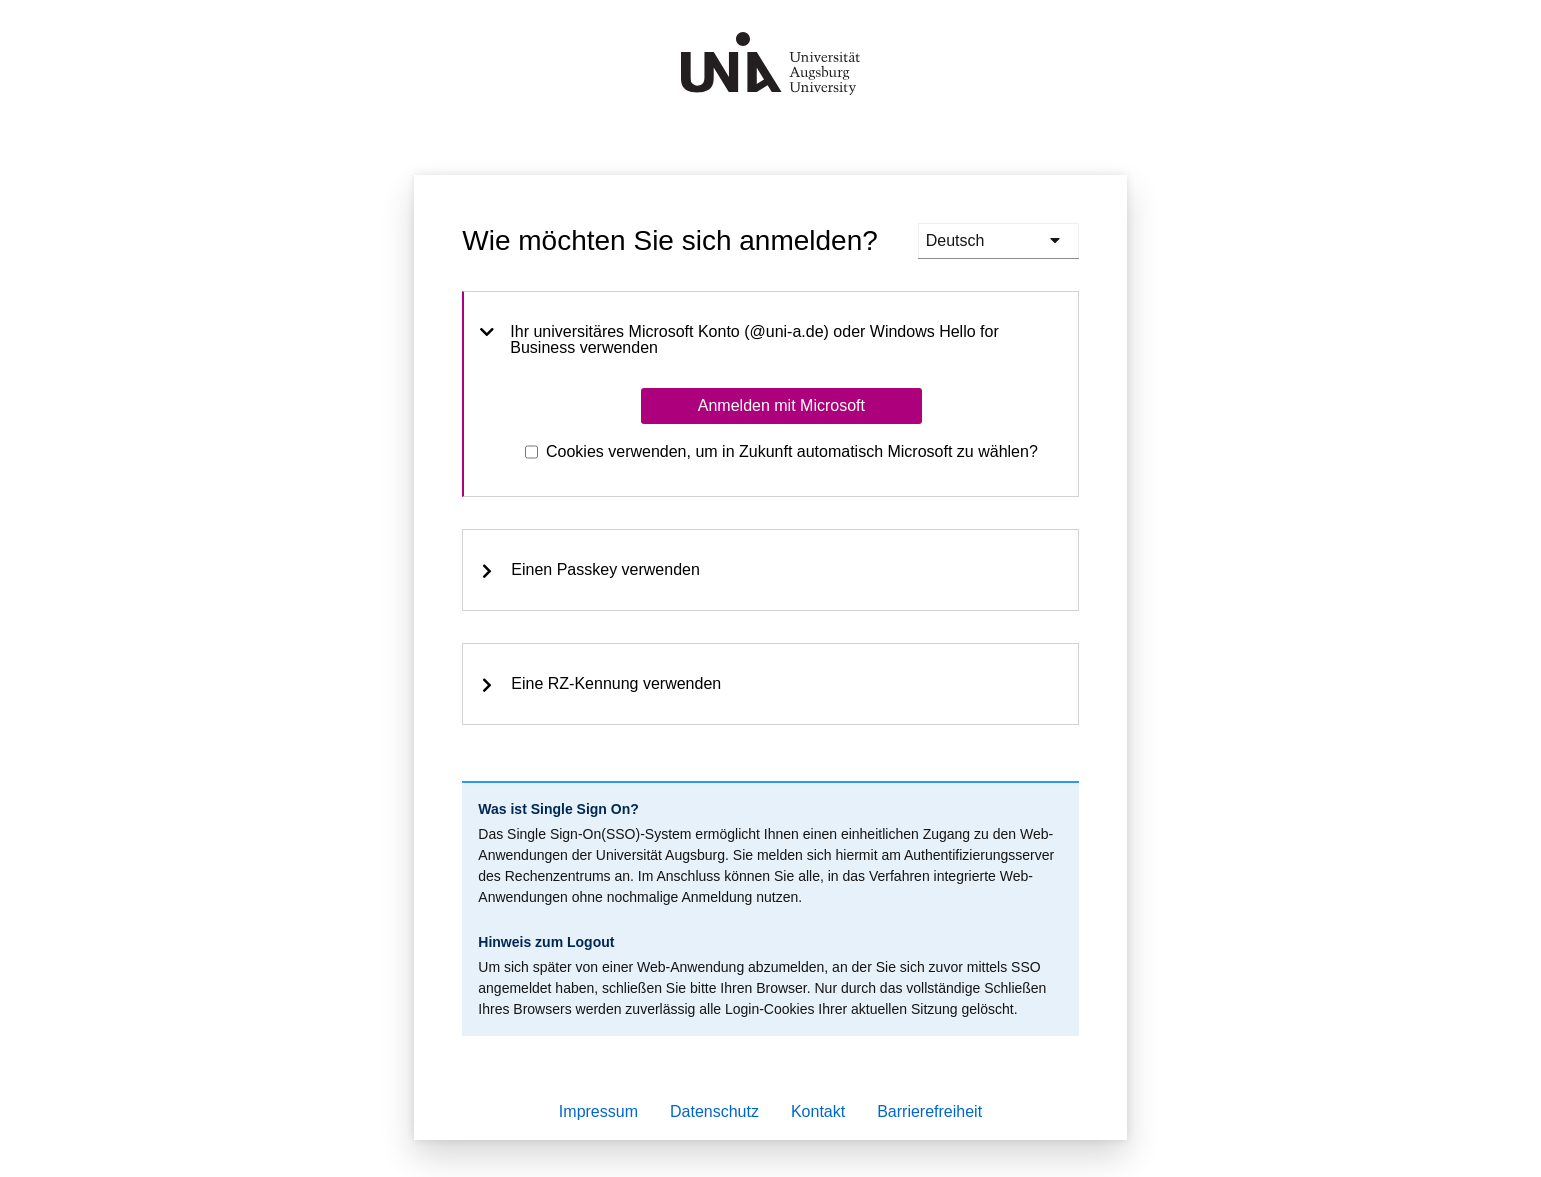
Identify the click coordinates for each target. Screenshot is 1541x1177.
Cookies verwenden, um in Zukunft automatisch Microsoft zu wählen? (792, 451)
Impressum (598, 1111)
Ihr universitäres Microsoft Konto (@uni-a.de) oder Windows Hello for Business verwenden (739, 340)
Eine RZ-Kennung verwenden (600, 684)
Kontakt (818, 1111)
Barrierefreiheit (929, 1111)
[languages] (998, 241)
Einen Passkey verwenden (589, 570)
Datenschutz (714, 1111)
